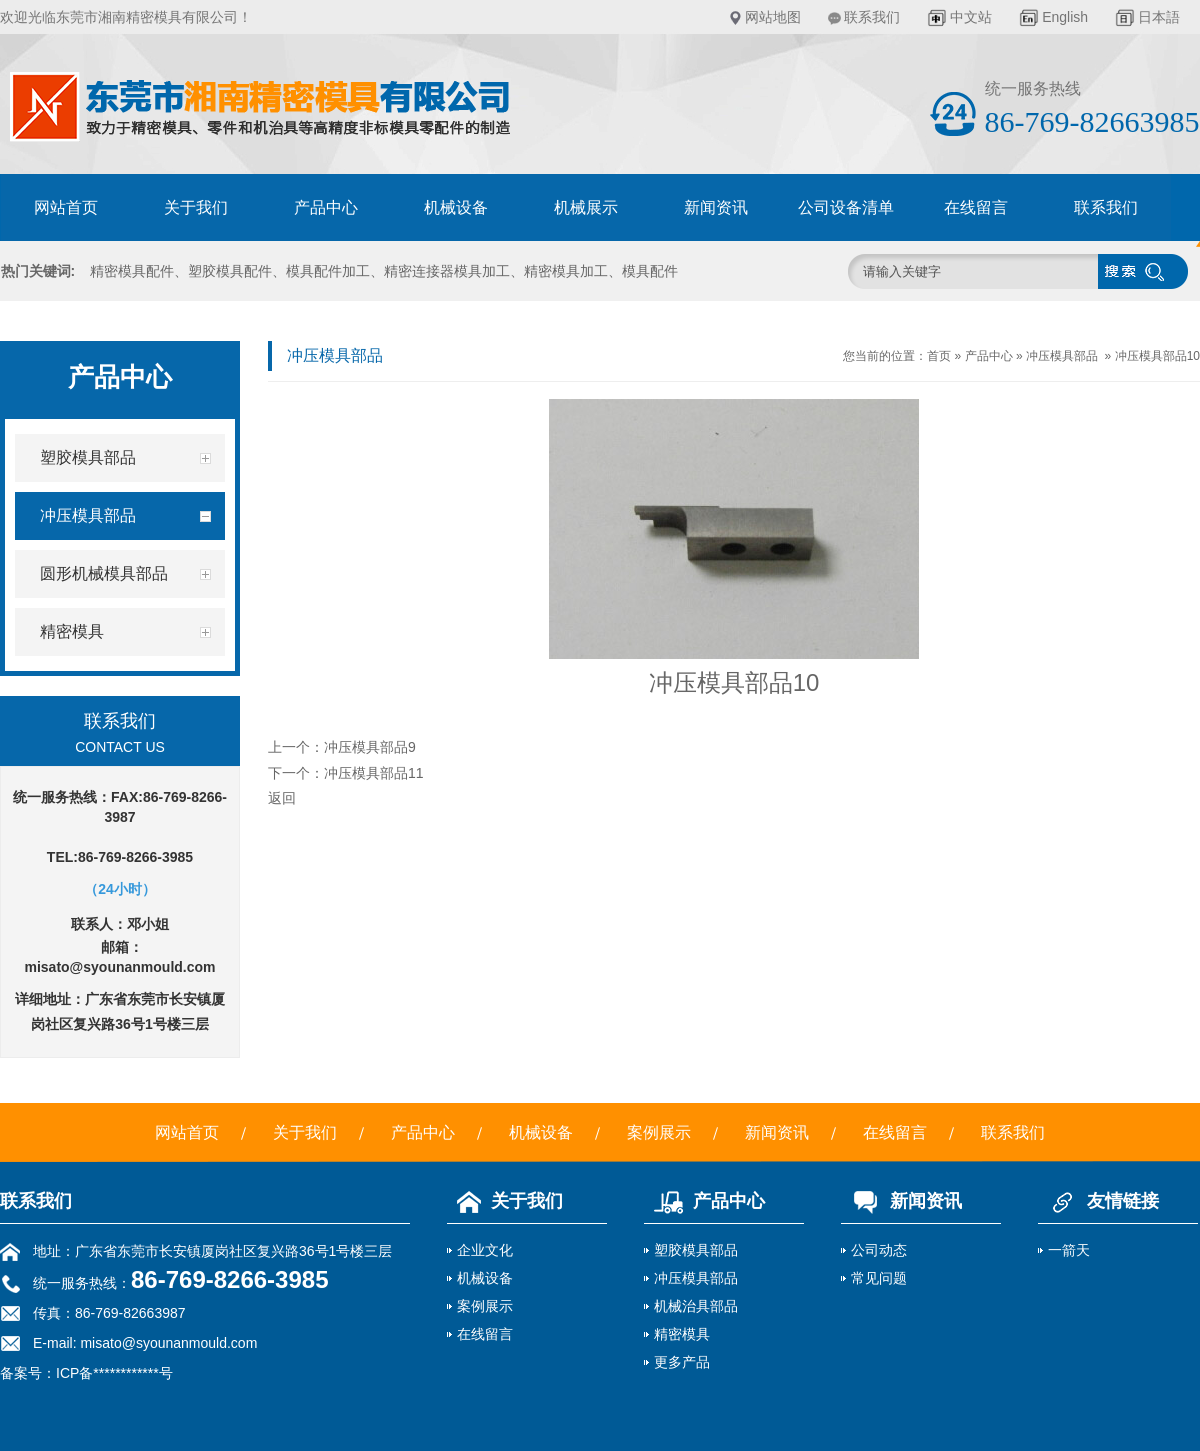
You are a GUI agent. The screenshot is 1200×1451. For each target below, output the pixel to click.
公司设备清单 (846, 207)
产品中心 (326, 207)
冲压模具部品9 (370, 747)
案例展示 (659, 1132)
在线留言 (976, 207)
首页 (939, 356)
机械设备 (456, 207)
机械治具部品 (696, 1306)
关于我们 (196, 207)
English (1065, 17)
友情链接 (1098, 1201)
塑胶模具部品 (696, 1250)
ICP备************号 (114, 1373)
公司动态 (879, 1250)
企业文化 (485, 1250)
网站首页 (66, 207)
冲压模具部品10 (1157, 356)
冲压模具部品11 (374, 773)
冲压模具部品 (1062, 356)
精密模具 (682, 1334)
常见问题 (879, 1278)
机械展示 (586, 207)
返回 (282, 798)
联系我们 (872, 17)
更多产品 (682, 1362)
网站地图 (773, 17)
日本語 (1159, 17)
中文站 (971, 17)
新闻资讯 (716, 207)
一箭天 (1069, 1250)
